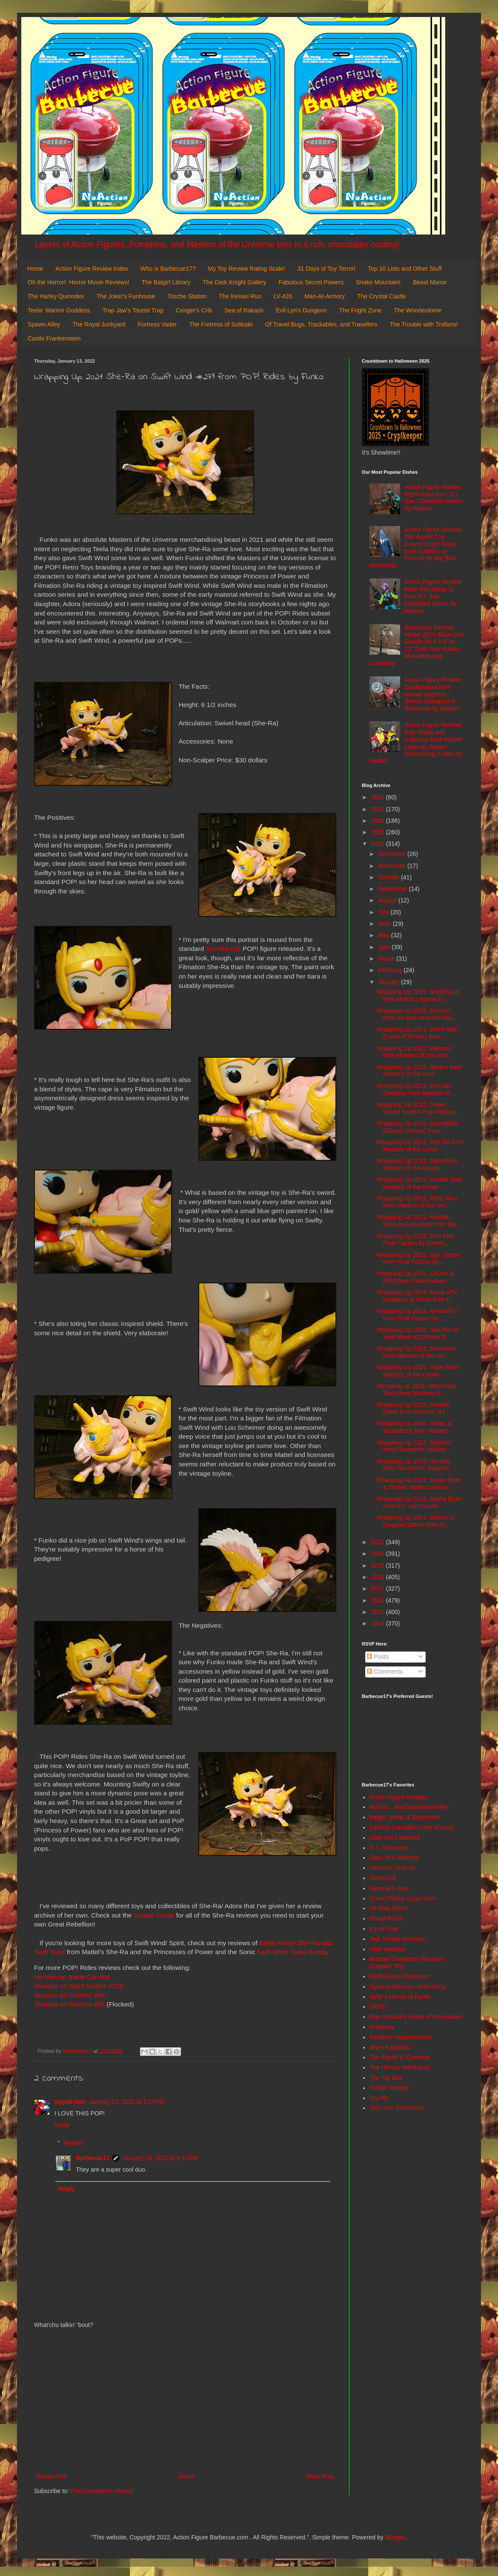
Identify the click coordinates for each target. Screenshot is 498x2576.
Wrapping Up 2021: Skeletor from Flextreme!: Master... (414, 1446)
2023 (378, 832)
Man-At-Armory (324, 296)
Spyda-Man (70, 2101)
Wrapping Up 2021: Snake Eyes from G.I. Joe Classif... (419, 1502)
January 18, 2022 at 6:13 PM (160, 2158)
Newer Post (51, 2476)
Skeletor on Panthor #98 (69, 1995)
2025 (378, 809)
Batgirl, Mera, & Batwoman (405, 1817)
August (388, 900)
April (385, 947)
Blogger (395, 2537)
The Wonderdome (417, 310)
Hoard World (386, 1918)
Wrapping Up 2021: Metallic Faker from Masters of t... (413, 1408)
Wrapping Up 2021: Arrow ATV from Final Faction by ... (417, 1315)
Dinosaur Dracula (392, 1867)
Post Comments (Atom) (101, 2490)
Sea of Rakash (243, 310)
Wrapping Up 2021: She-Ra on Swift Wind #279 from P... (417, 1333)
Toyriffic (379, 2098)
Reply (62, 2125)
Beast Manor (429, 282)
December (392, 853)
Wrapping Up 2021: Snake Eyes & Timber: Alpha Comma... (419, 1484)
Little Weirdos (387, 1949)
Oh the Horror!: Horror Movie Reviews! (78, 282)
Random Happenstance (400, 2037)
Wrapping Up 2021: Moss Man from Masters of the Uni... (417, 1202)
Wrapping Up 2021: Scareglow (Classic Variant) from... (417, 1127)
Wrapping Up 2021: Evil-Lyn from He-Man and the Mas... (417, 1014)
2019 (378, 1565)
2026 (378, 797)
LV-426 (283, 296)
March (387, 958)
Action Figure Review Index (91, 268)
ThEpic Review (389, 2087)
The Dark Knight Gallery (234, 282)
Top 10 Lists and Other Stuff (404, 268)
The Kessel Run (240, 296)
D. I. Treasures (389, 1847)
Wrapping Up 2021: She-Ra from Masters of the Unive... (420, 1146)
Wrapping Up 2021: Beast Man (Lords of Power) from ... (417, 1033)
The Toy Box (386, 2077)
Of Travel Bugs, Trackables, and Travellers (321, 324)
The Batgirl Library (166, 282)
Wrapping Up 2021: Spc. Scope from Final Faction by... (418, 1258)
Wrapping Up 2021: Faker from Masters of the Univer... (417, 1371)
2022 (378, 843)
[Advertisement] (185, 2401)
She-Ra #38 (223, 948)
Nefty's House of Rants (399, 1996)
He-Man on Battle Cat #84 (72, 1977)
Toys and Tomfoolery (396, 2107)
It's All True (383, 1928)
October (389, 877)
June (385, 923)
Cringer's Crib (194, 310)
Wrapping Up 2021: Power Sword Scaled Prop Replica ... (419, 1108)
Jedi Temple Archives (397, 1938)
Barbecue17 (92, 2158)
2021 (378, 1542)
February (391, 970)
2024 (378, 820)
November (392, 865)
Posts (378, 1656)
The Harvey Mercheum (399, 2067)
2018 (378, 1577)
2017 (378, 1588)
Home (35, 268)
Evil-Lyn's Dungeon (301, 310)
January (389, 982)
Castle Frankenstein (54, 338)
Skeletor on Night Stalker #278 (78, 1985)
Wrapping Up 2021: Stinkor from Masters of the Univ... (419, 1071)
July (384, 912)
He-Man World (388, 1908)
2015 (378, 1612)
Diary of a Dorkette (394, 1857)
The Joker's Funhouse (125, 296)
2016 (378, 1600)
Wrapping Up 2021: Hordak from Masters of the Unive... (419, 1183)
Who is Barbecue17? (168, 268)
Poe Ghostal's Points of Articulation (415, 2016)
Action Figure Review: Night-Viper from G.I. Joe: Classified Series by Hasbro (433, 498)
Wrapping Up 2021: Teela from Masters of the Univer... (417, 1164)
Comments (385, 1671)
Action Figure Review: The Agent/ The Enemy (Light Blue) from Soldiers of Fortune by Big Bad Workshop (416, 547)
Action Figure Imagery (398, 1797)
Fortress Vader (157, 324)
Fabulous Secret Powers (311, 282)
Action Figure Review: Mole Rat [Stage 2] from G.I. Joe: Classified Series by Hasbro (433, 596)
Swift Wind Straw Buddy (291, 1951)
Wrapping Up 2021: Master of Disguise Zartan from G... (416, 1521)
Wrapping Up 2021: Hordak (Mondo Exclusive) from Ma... (419, 1221)
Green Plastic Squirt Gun (402, 1898)
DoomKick (383, 1878)
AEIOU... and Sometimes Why (409, 1806)
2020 (378, 1553)
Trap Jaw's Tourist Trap (133, 310)
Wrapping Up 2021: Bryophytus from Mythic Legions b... (418, 995)
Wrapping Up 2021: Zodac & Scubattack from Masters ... (416, 1427)
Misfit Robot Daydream (399, 1976)
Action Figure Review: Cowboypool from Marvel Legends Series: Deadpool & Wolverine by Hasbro (433, 694)
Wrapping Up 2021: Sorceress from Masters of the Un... (416, 1352)
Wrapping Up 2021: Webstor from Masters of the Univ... (414, 1052)
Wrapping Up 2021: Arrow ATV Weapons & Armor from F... (417, 1296)
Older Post (320, 2476)
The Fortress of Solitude (220, 324)
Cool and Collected (394, 1837)
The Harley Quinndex (56, 296)
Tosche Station (186, 296)
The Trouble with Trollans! (424, 324)
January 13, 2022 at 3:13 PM (127, 2101)
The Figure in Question (399, 2057)
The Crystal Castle (381, 296)
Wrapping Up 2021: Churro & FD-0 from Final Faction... (415, 1277)
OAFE (377, 2006)
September (393, 888)
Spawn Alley (44, 324)
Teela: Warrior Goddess (59, 310)
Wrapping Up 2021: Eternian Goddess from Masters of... (416, 1089)
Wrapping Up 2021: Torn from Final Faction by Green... (416, 1240)
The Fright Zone (360, 310)
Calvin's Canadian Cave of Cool (411, 1827)
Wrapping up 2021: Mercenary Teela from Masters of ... (417, 1389)
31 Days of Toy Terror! (326, 268)
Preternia (381, 2027)
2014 (378, 1623)
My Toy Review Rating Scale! (246, 268)
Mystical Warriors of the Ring (407, 1986)
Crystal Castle (154, 1915)
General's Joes (389, 1888)
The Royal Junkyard (99, 324)
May (384, 935)
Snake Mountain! (378, 282)
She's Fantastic (389, 2047)
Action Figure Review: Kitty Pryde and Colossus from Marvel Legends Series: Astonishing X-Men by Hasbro (416, 742)
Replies (73, 2142)
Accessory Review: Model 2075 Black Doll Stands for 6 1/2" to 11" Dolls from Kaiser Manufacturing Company (416, 645)
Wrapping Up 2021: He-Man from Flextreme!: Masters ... (416, 1465)
